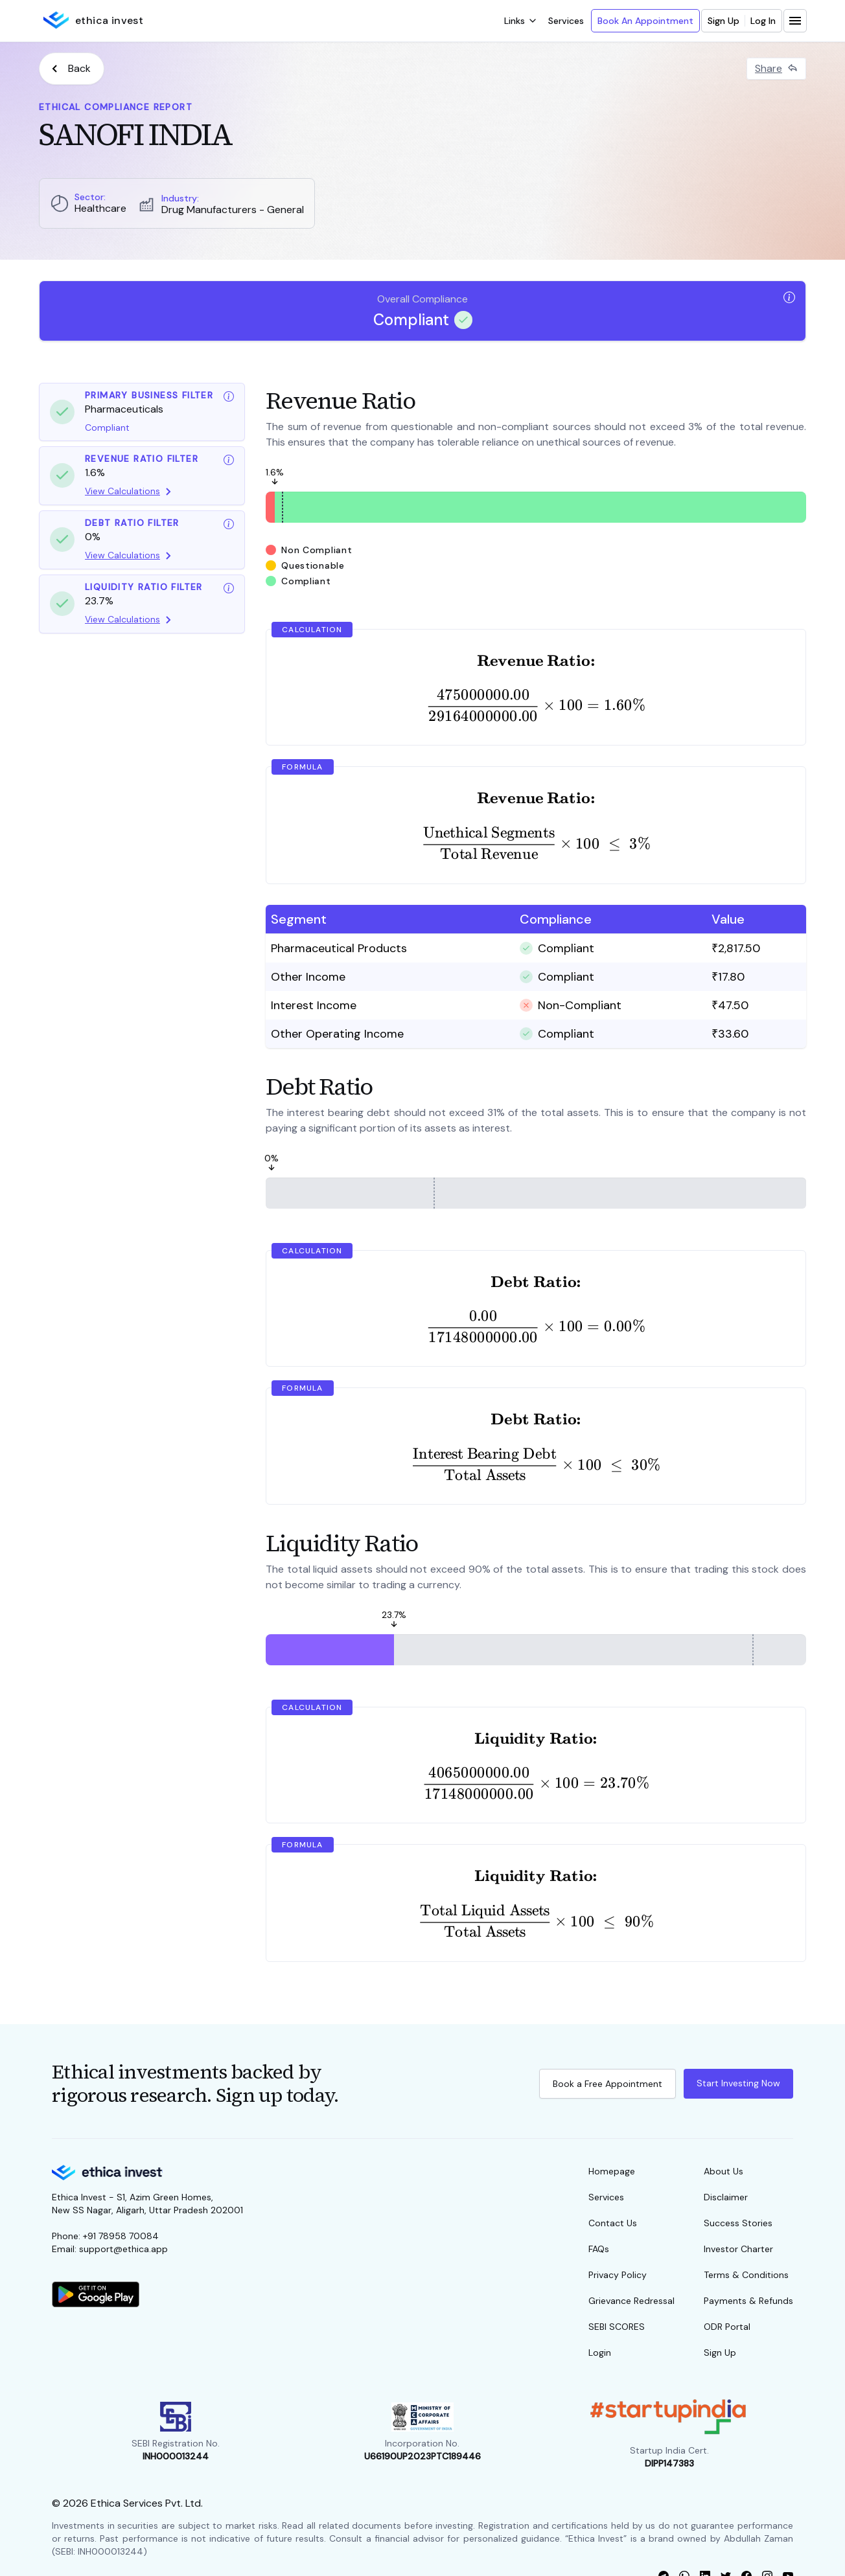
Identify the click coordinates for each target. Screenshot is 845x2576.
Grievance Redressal (631, 2301)
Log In (763, 21)
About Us (723, 2171)
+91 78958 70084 (121, 2236)
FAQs (598, 2249)
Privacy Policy (617, 2275)
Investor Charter (738, 2249)
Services (566, 21)
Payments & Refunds (748, 2301)
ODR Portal (727, 2326)
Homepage (611, 2171)
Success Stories (738, 2223)
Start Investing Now (738, 2083)
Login (599, 2352)
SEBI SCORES (616, 2326)
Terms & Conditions (746, 2275)
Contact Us (612, 2223)
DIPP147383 (669, 2463)
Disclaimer (726, 2197)
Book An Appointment (645, 21)
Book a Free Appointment (607, 2084)
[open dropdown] (519, 20)
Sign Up (723, 21)
